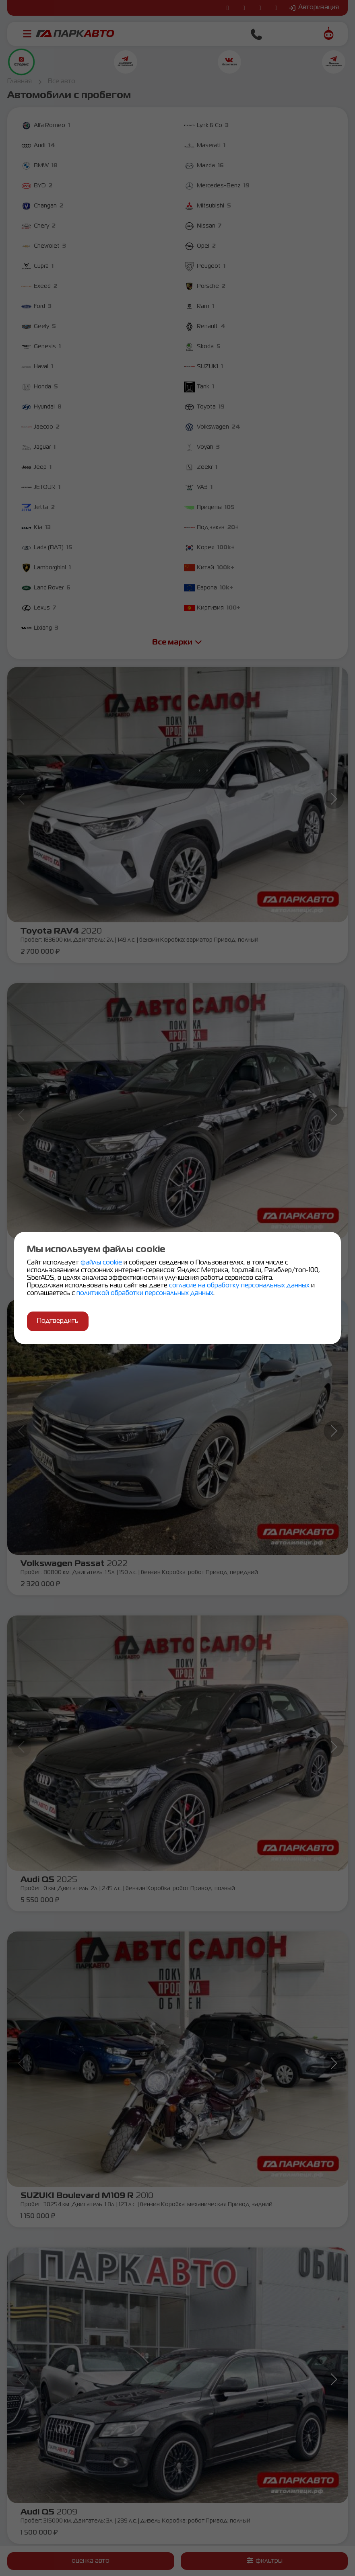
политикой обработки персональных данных (144, 1293)
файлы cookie (102, 1263)
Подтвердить (57, 1321)
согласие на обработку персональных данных (240, 1286)
